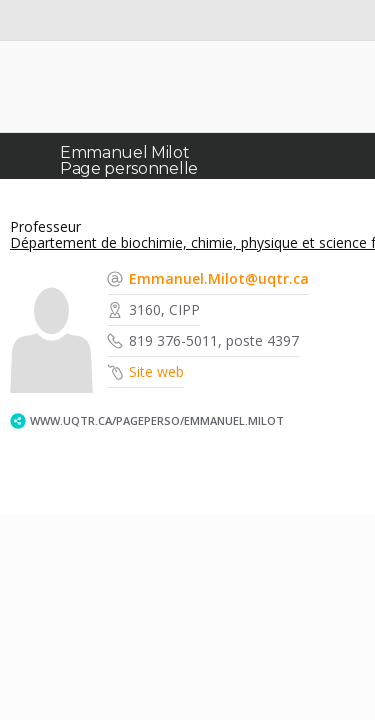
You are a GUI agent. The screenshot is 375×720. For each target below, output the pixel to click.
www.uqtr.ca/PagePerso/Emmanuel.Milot (157, 420)
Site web (156, 371)
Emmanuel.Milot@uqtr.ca (219, 278)
